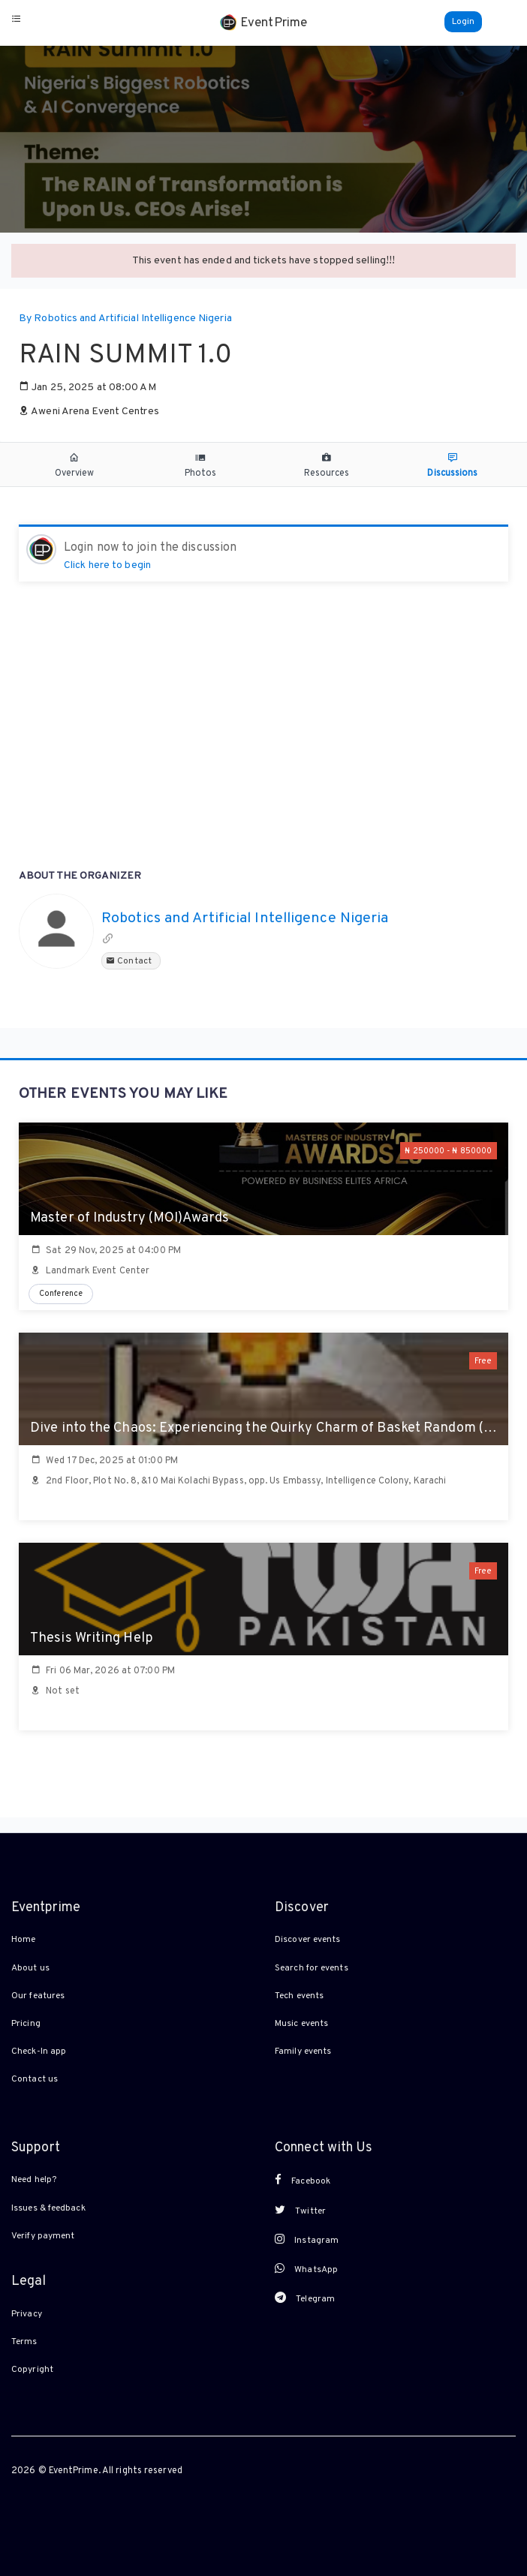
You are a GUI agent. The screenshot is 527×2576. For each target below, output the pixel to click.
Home (23, 1940)
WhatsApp (306, 2269)
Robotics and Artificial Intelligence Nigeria (244, 918)
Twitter (300, 2210)
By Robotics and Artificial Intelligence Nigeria (125, 318)
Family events (303, 2051)
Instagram (307, 2240)
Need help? (33, 2180)
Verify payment (42, 2236)
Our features (38, 1996)
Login (463, 22)
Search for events (311, 1968)
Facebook (302, 2180)
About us (30, 1968)
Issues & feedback (48, 2208)
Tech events (299, 1996)
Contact (131, 961)
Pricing (26, 2024)
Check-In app (38, 2051)
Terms (24, 2342)
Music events (301, 2024)
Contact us (34, 2079)
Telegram (305, 2298)
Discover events (308, 1940)
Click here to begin (107, 565)
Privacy (26, 2314)
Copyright (32, 2370)
